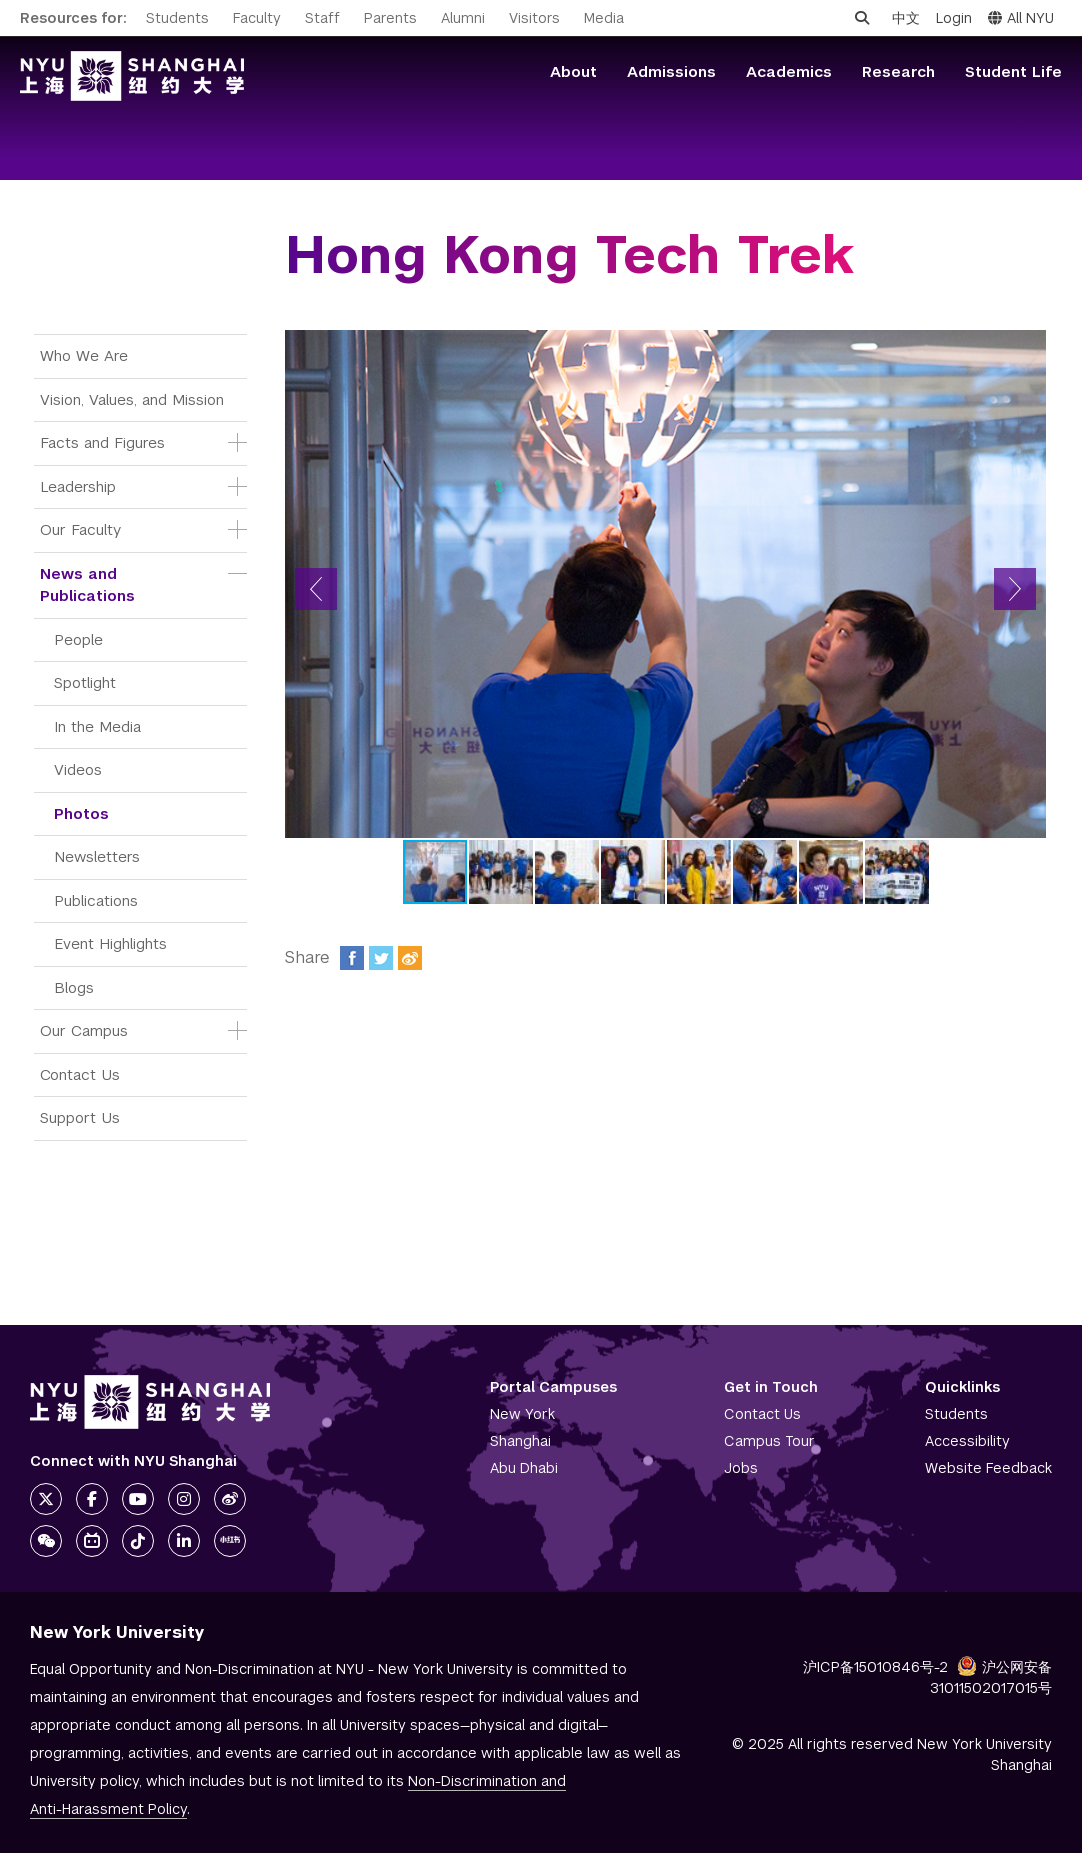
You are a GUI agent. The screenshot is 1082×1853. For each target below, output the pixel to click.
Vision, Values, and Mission (132, 399)
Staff (322, 18)
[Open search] (862, 18)
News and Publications (87, 585)
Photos (81, 813)
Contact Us (80, 1074)
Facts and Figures (102, 442)
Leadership (78, 486)
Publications (96, 900)
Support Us (80, 1117)
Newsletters (97, 856)
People (78, 639)
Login (954, 18)
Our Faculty (80, 529)
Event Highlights (110, 943)
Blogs (74, 987)
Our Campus (84, 1030)
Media (604, 18)
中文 (906, 18)
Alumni (463, 18)
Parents (390, 18)
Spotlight (85, 682)
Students (177, 18)
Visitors (534, 18)
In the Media (97, 726)
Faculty (257, 18)
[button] (316, 589)
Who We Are (84, 355)
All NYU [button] (1021, 18)
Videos (78, 769)
